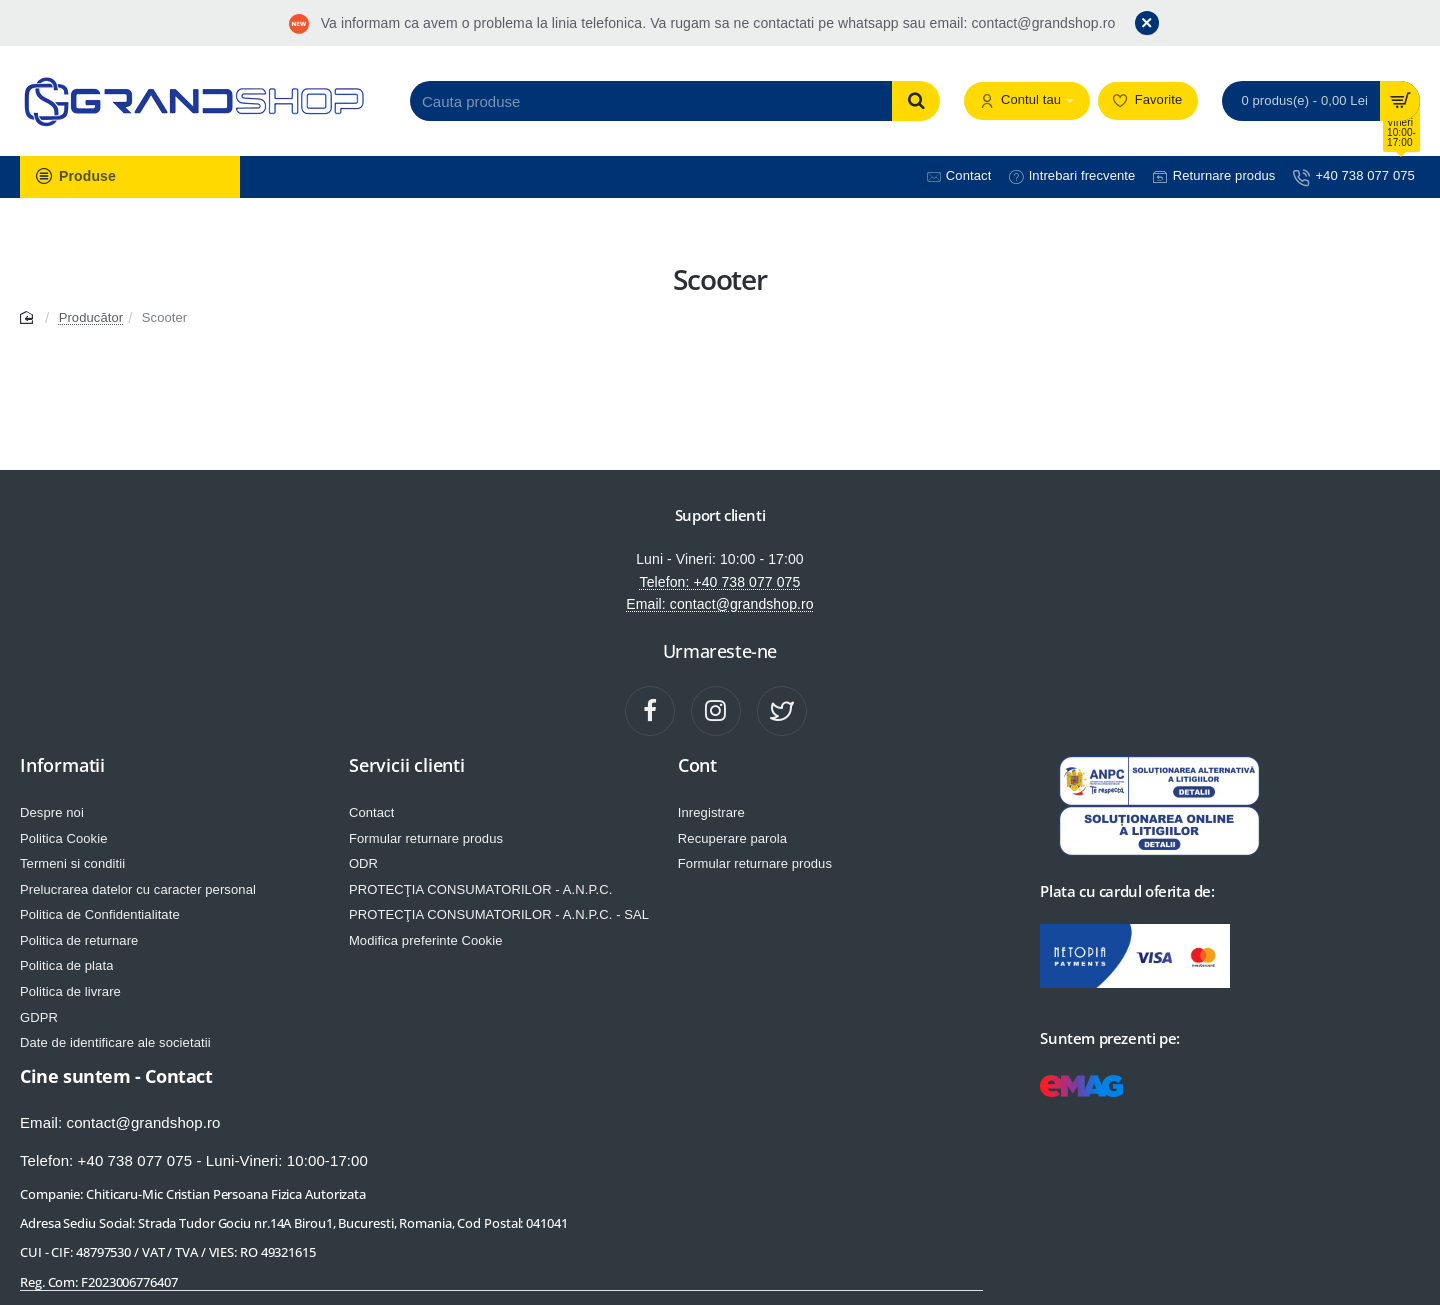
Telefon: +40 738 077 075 (720, 582)
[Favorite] (1148, 101)
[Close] (1147, 23)
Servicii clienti (407, 766)
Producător (91, 317)
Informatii (62, 766)
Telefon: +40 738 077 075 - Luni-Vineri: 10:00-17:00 (194, 1160)
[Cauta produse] (916, 101)
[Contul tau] (1027, 101)
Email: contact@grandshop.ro (719, 604)
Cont (697, 766)
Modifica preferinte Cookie (426, 940)
